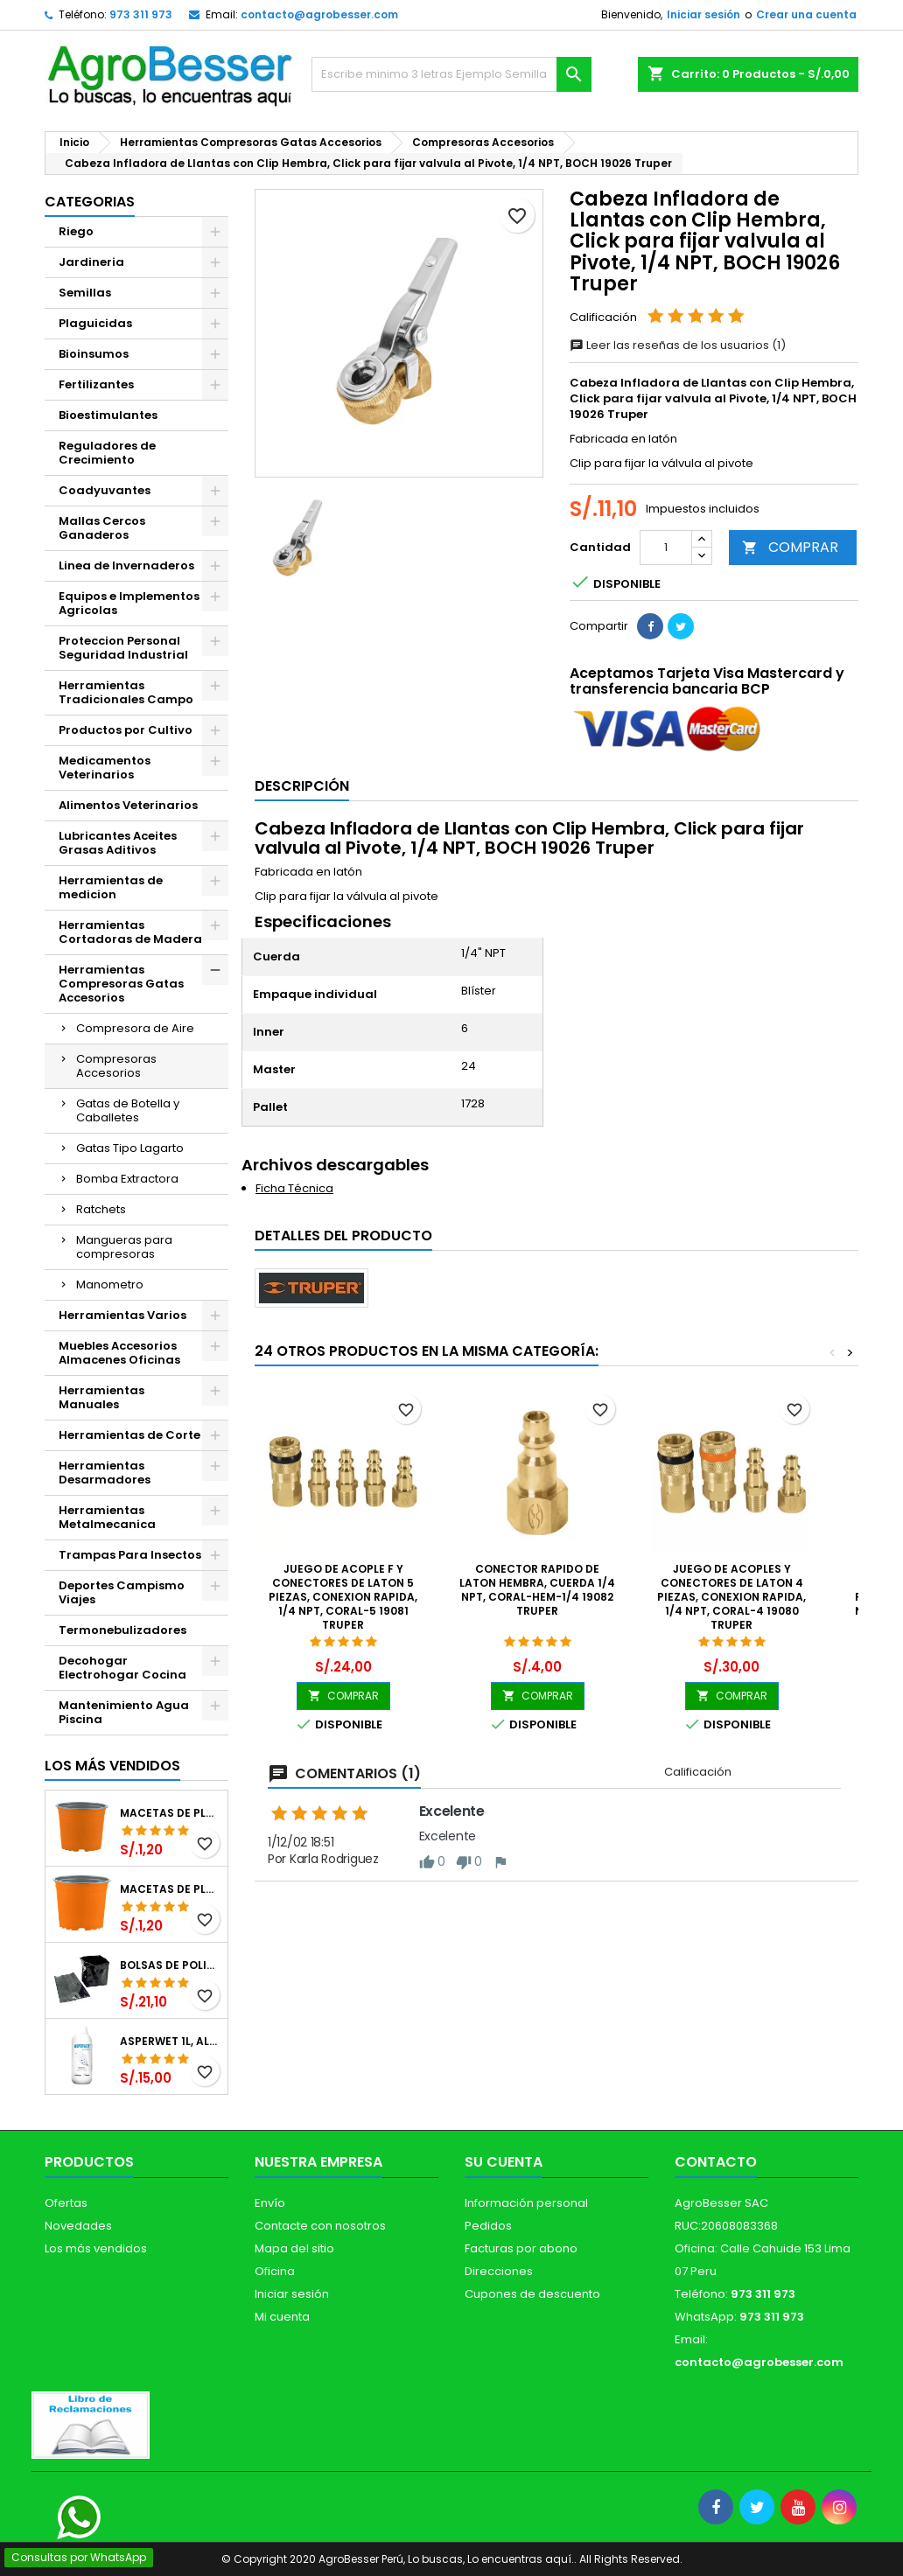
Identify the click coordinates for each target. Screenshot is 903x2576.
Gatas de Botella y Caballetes (127, 1110)
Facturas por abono (521, 2248)
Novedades (78, 2225)
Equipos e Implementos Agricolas (129, 603)
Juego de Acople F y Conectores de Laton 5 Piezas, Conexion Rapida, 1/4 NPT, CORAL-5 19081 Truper (343, 1596)
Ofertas (66, 2203)
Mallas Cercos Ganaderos (102, 528)
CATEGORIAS (90, 202)
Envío (270, 2203)
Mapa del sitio (294, 2248)
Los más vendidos (112, 1766)
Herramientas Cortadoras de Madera (130, 932)
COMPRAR (790, 547)
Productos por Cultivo (125, 730)
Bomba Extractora (127, 1178)
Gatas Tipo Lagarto (130, 1148)
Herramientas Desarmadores (104, 1472)
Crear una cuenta (806, 14)
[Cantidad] (666, 547)
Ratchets (101, 1209)
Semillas (85, 292)
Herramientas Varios (122, 1315)
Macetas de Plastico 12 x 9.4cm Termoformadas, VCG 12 (170, 1813)
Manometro (110, 1284)
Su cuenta (503, 2162)
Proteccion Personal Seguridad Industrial (123, 647)
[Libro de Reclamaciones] (91, 2424)
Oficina (275, 2271)
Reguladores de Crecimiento (107, 452)
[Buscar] (452, 74)
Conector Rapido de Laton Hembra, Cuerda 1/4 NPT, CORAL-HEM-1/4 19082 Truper (537, 1589)
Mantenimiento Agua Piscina (124, 1712)
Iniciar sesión (703, 14)
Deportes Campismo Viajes (122, 1592)
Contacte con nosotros (320, 2225)
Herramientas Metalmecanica (107, 1517)
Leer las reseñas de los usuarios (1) (678, 345)
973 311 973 (140, 14)
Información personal (526, 2203)
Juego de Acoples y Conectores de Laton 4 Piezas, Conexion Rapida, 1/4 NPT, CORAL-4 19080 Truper (731, 1596)
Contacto (716, 2162)
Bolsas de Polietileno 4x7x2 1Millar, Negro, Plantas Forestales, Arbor (170, 1965)
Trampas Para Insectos (130, 1554)
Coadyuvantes (104, 490)
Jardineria (91, 262)
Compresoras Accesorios (116, 1066)
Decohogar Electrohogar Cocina (122, 1667)
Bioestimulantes (108, 415)
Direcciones (499, 2271)
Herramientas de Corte (129, 1435)
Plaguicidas (95, 323)
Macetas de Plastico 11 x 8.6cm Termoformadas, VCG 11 (170, 1889)
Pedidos (488, 2225)
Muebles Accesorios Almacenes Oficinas (119, 1352)
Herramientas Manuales (101, 1397)
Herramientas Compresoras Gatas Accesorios (121, 983)
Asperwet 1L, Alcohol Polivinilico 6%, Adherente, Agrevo (170, 2041)
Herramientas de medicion (111, 887)
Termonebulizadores (122, 1630)
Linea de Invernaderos (126, 565)
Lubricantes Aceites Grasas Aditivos (118, 842)
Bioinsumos (94, 354)
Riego (76, 231)
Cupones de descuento (532, 2294)
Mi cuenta (282, 2316)
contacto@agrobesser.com (319, 14)
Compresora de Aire (135, 1028)
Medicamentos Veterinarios (104, 767)
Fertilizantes (96, 384)
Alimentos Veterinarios (128, 805)
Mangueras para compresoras (124, 1247)
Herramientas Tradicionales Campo (126, 692)
